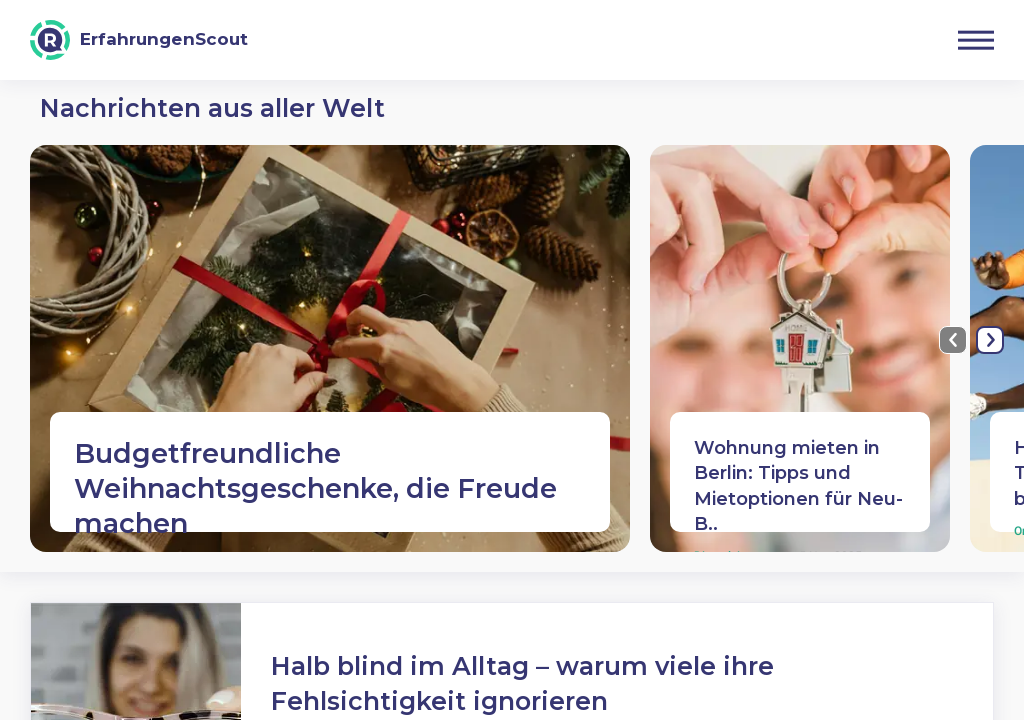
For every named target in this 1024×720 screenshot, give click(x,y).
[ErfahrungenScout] (139, 40)
